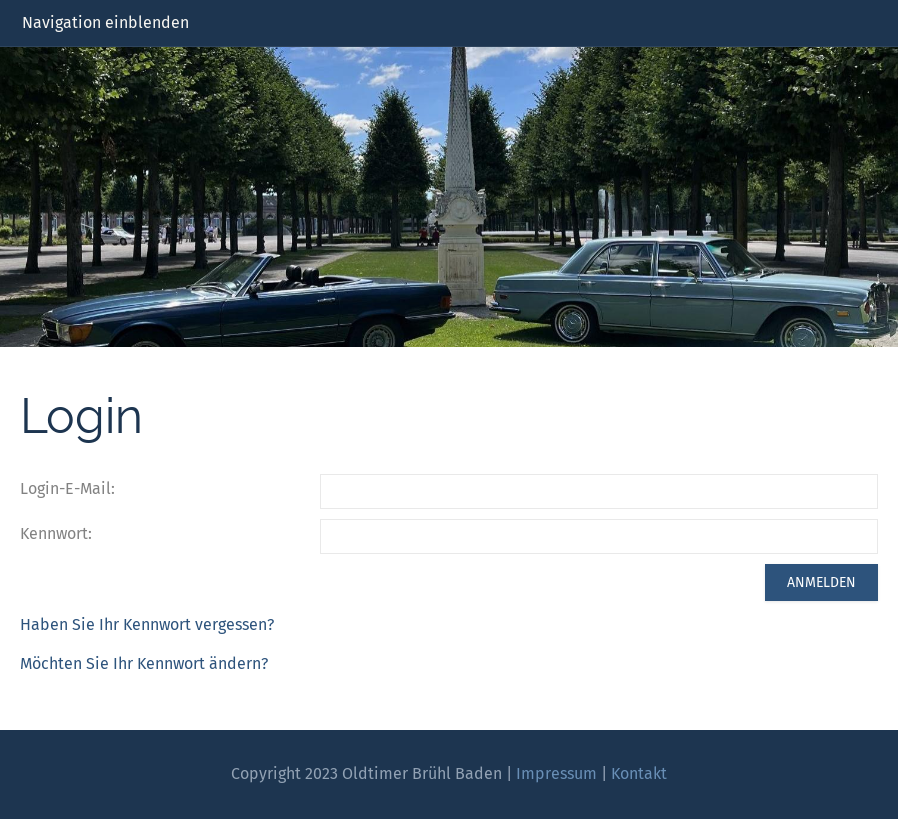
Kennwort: (56, 533)
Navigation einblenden (105, 22)
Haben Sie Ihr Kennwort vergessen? (147, 624)
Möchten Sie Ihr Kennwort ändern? (144, 663)
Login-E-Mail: (67, 488)
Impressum (556, 773)
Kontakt (639, 773)
